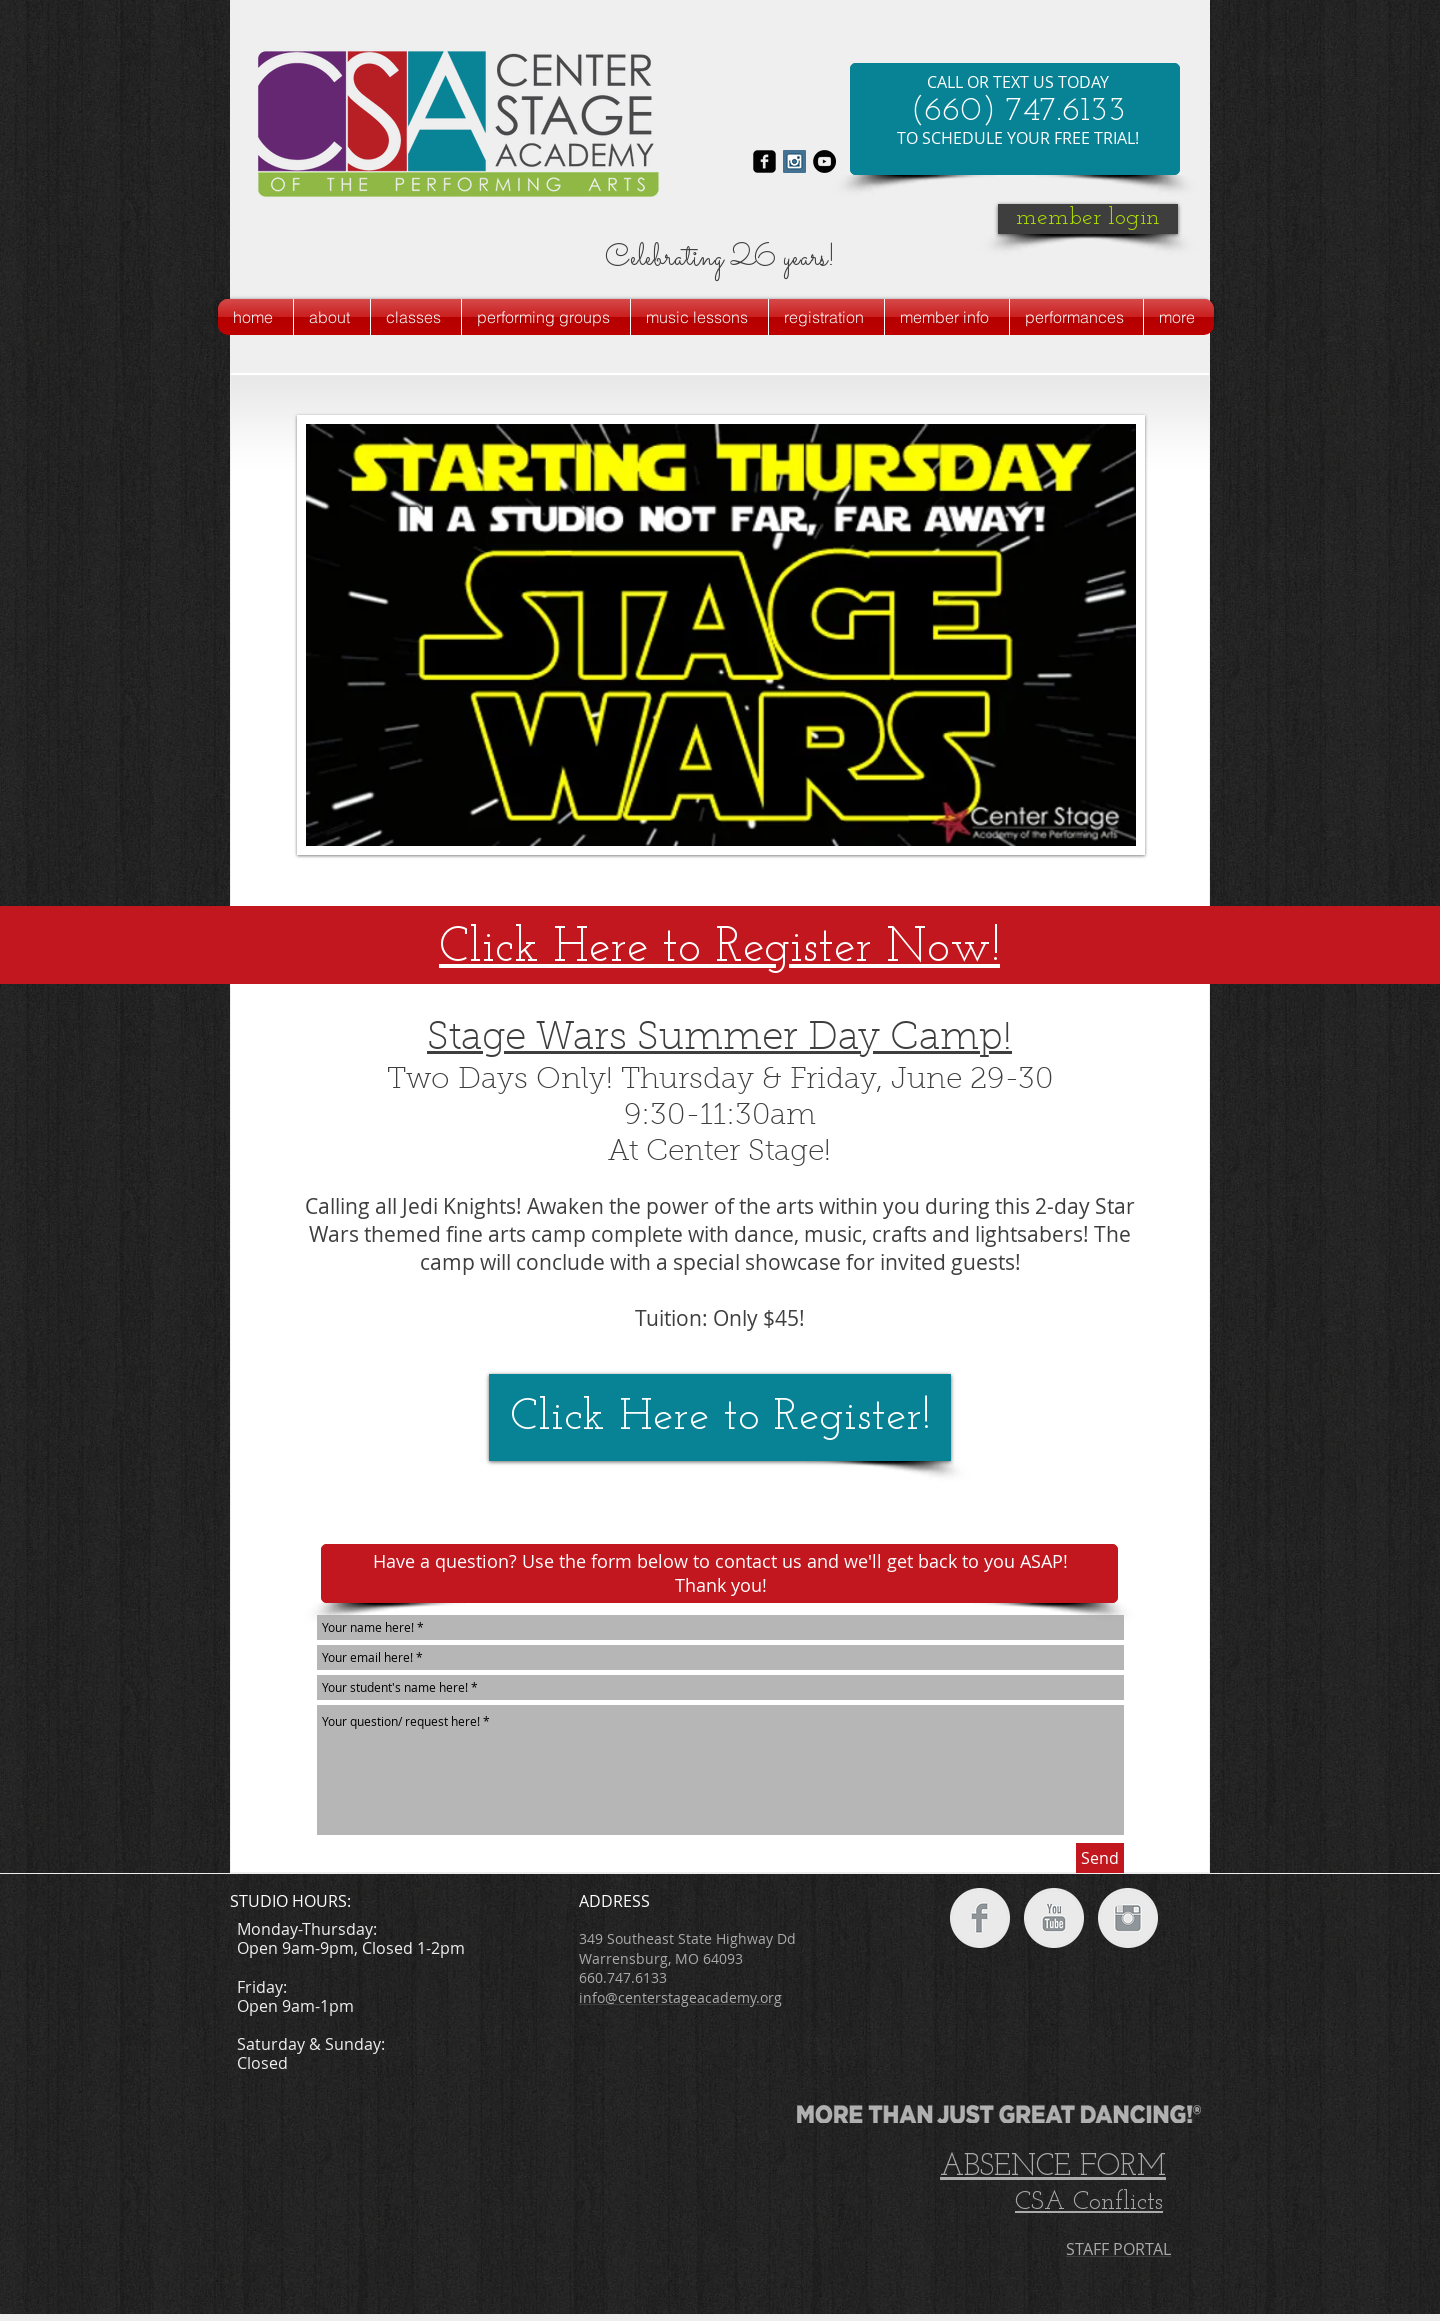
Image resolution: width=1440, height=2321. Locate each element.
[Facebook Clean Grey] (980, 1918)
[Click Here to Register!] (720, 1417)
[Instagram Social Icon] (794, 161)
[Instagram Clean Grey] (1128, 1918)
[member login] (1088, 219)
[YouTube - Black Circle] (824, 161)
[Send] (1100, 1858)
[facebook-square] (764, 161)
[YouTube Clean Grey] (1054, 1918)
